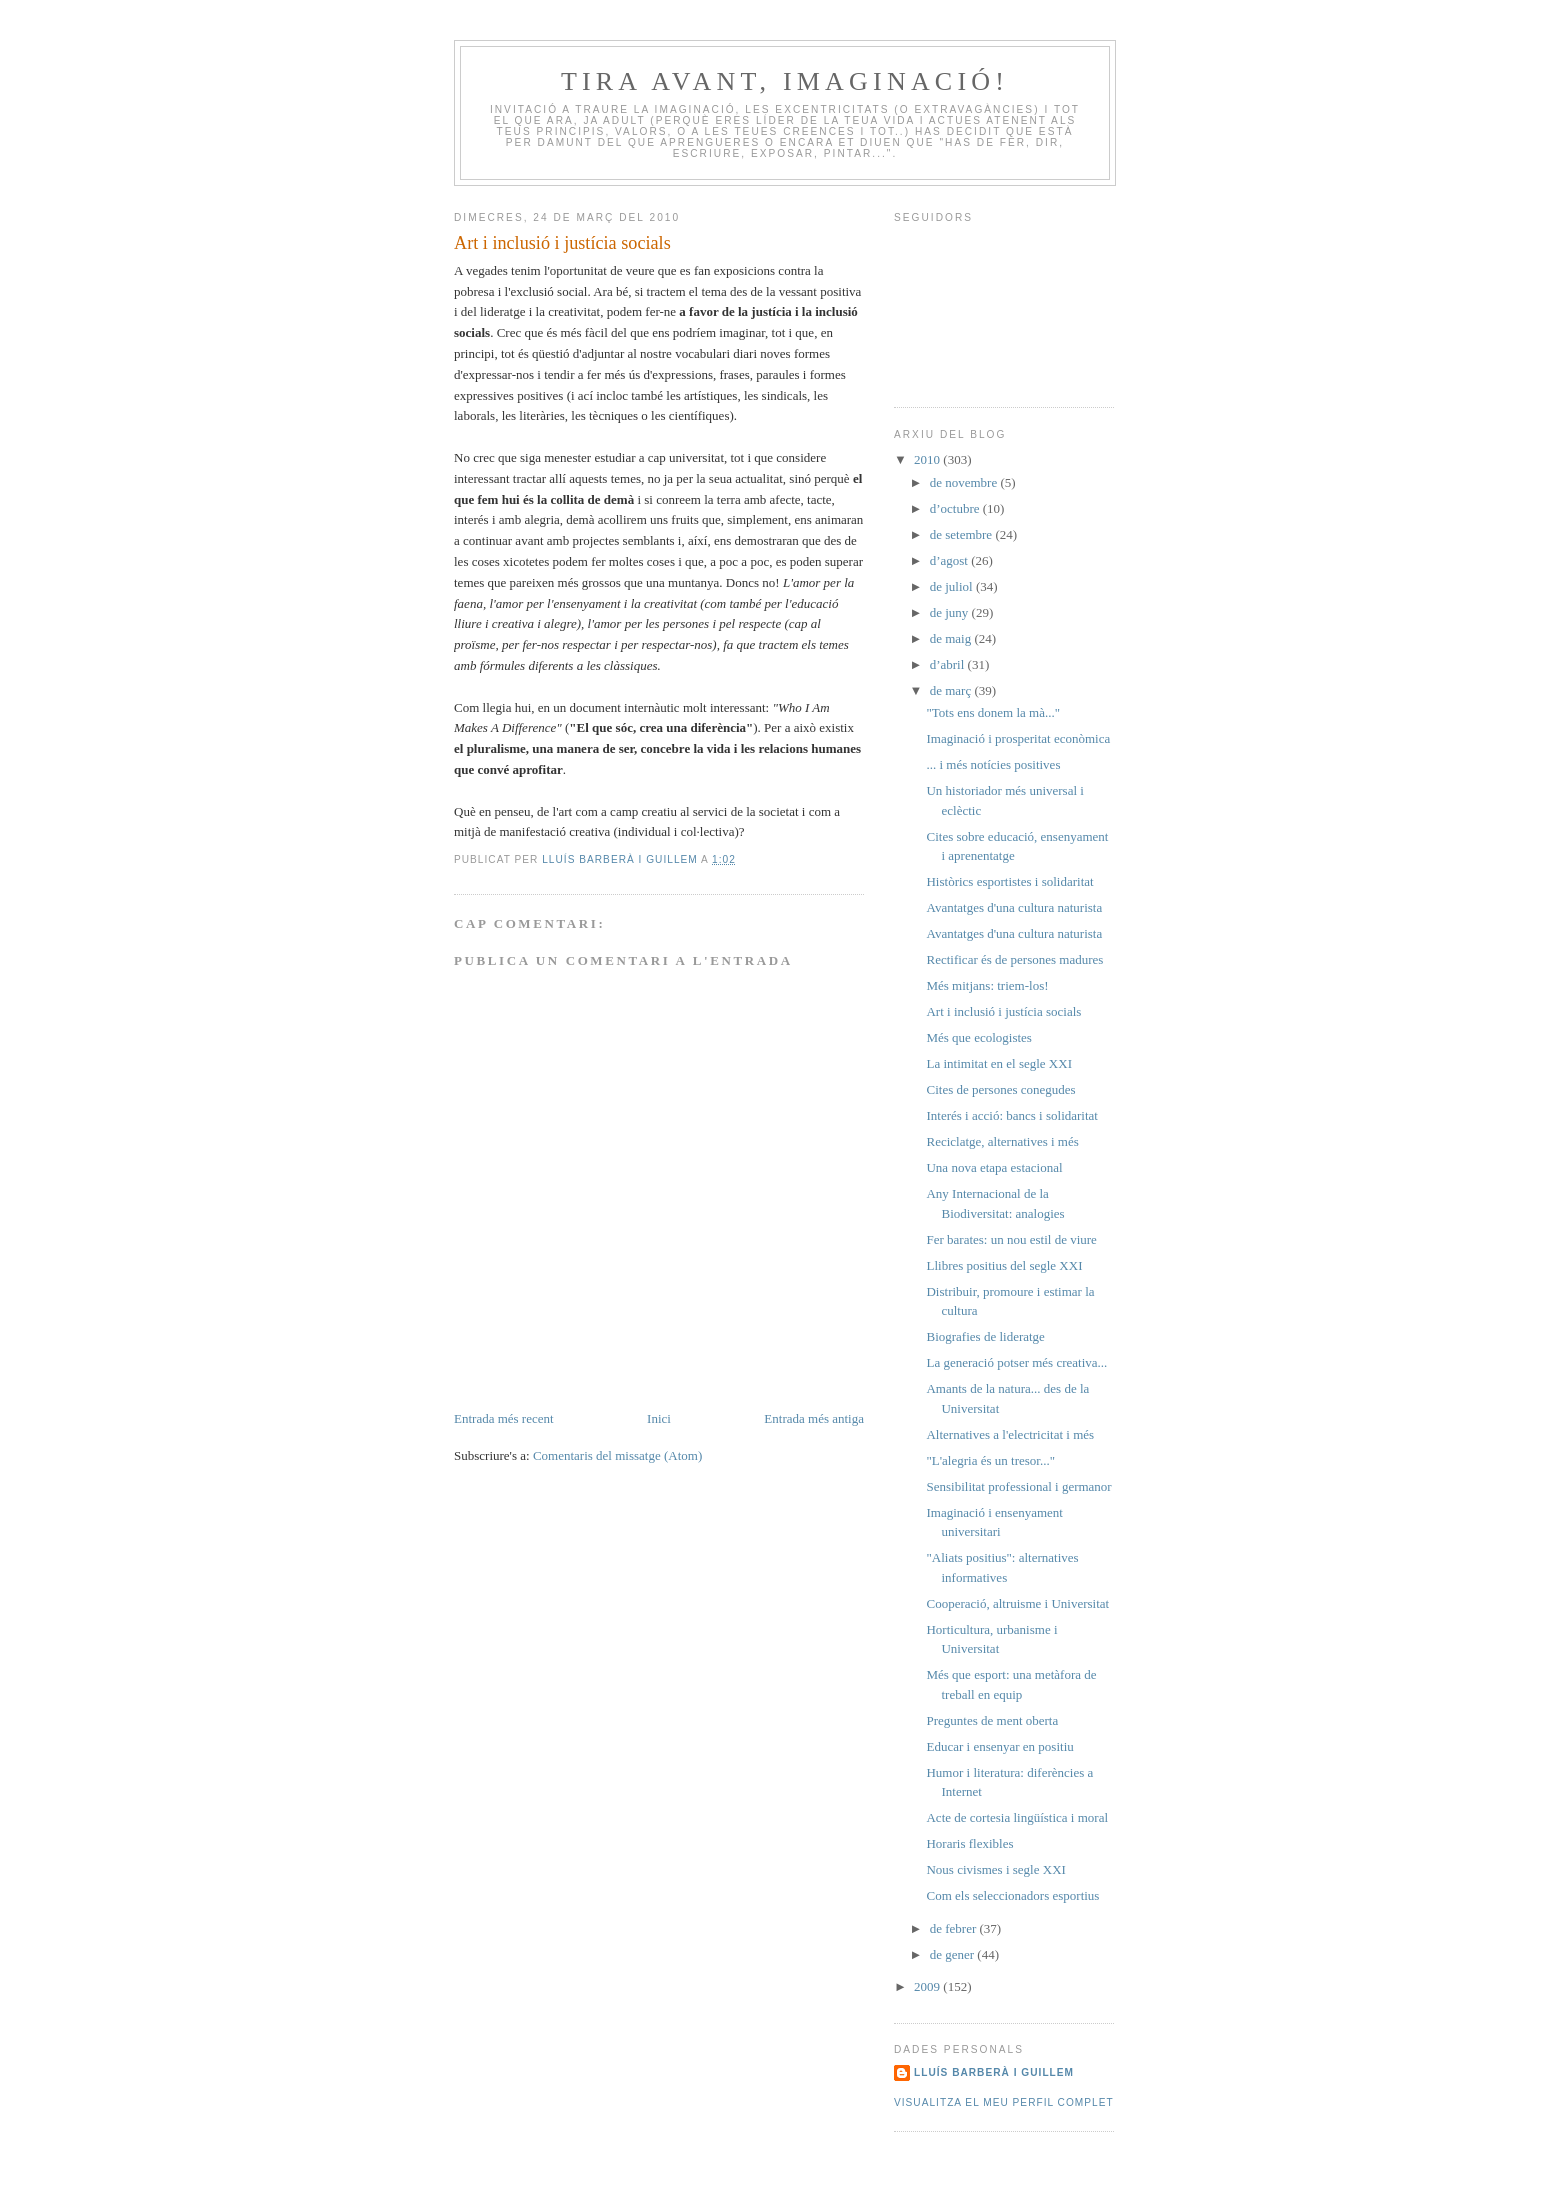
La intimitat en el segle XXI (998, 1063)
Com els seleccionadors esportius (1012, 1895)
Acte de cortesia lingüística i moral (1017, 1817)
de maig (952, 638)
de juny (951, 612)
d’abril (949, 664)
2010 (928, 459)
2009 (928, 1986)
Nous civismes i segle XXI (995, 1869)
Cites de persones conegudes (1000, 1089)
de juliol (953, 586)
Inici (659, 1418)
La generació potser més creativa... (1016, 1362)
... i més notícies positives (993, 764)
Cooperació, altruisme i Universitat (1017, 1603)
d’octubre (956, 508)
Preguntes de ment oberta (992, 1720)
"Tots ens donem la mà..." (993, 712)
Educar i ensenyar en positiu (999, 1746)
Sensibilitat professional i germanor (1018, 1486)
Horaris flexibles (969, 1843)
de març (952, 690)
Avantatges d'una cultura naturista (1014, 907)
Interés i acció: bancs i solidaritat (1011, 1115)
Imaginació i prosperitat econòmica (1018, 738)
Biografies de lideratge (985, 1336)
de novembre (965, 482)
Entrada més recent (504, 1418)
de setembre (963, 534)
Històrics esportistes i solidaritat (1009, 881)
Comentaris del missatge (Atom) (617, 1455)
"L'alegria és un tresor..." (990, 1460)
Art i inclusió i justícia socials (1003, 1011)
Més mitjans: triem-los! (987, 985)
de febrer (955, 1928)
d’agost (951, 560)
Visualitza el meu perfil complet (1004, 2102)
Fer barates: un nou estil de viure (1011, 1239)
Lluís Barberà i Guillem (994, 2072)
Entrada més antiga (814, 1418)
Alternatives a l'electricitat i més (1010, 1434)
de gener (954, 1954)
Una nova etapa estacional (994, 1167)
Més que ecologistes (978, 1037)
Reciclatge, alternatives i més (1002, 1141)
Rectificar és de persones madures (1014, 959)
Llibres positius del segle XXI (1004, 1265)
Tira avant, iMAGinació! (785, 81)
